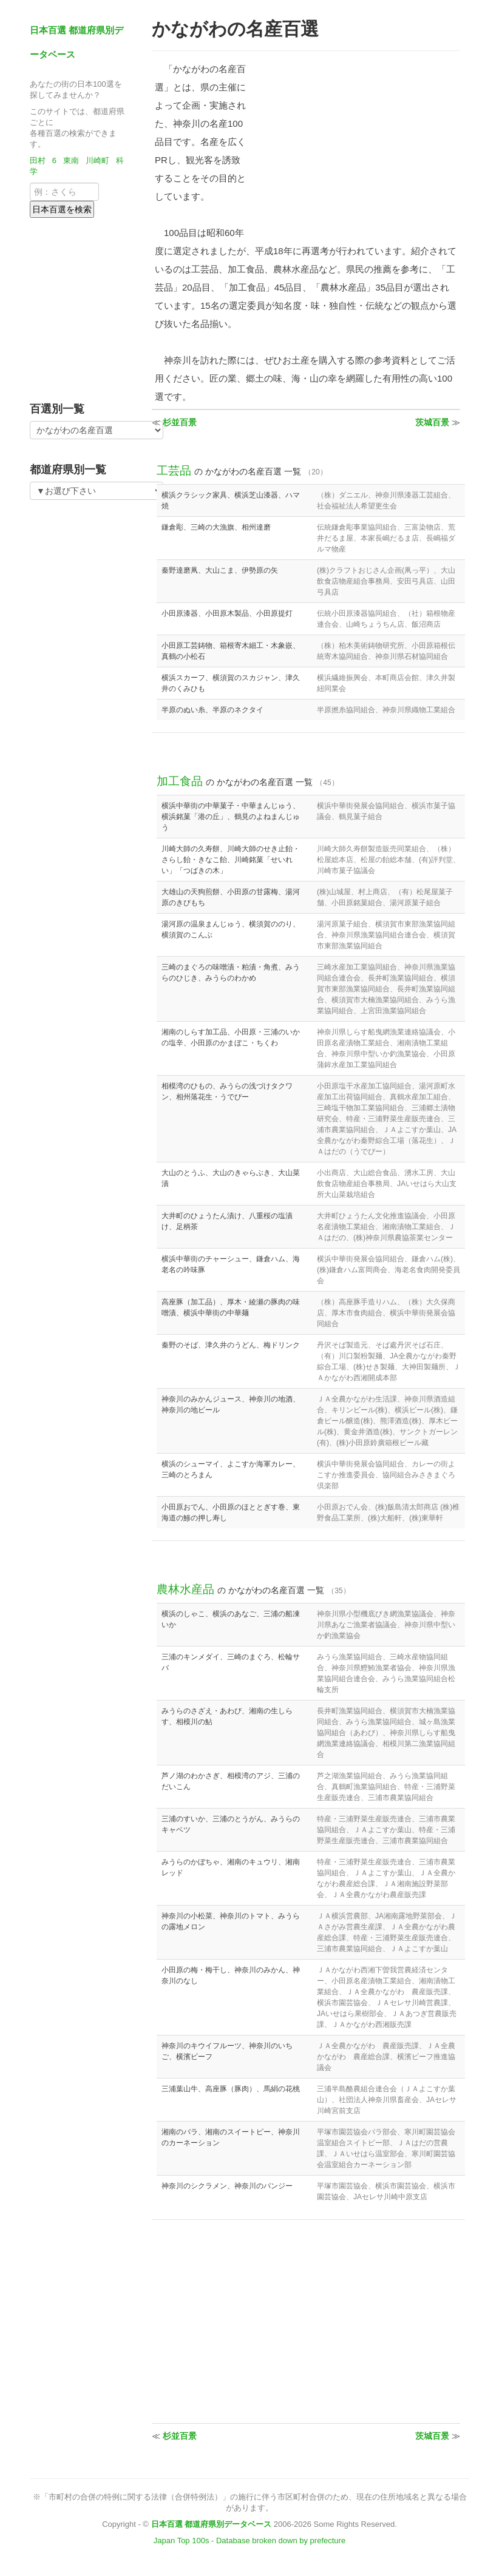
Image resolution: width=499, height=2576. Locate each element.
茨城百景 (432, 422)
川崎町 (97, 160)
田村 (38, 160)
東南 (71, 160)
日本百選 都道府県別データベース (211, 2524)
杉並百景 (180, 422)
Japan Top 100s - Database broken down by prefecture (249, 2540)
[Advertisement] (106, 306)
